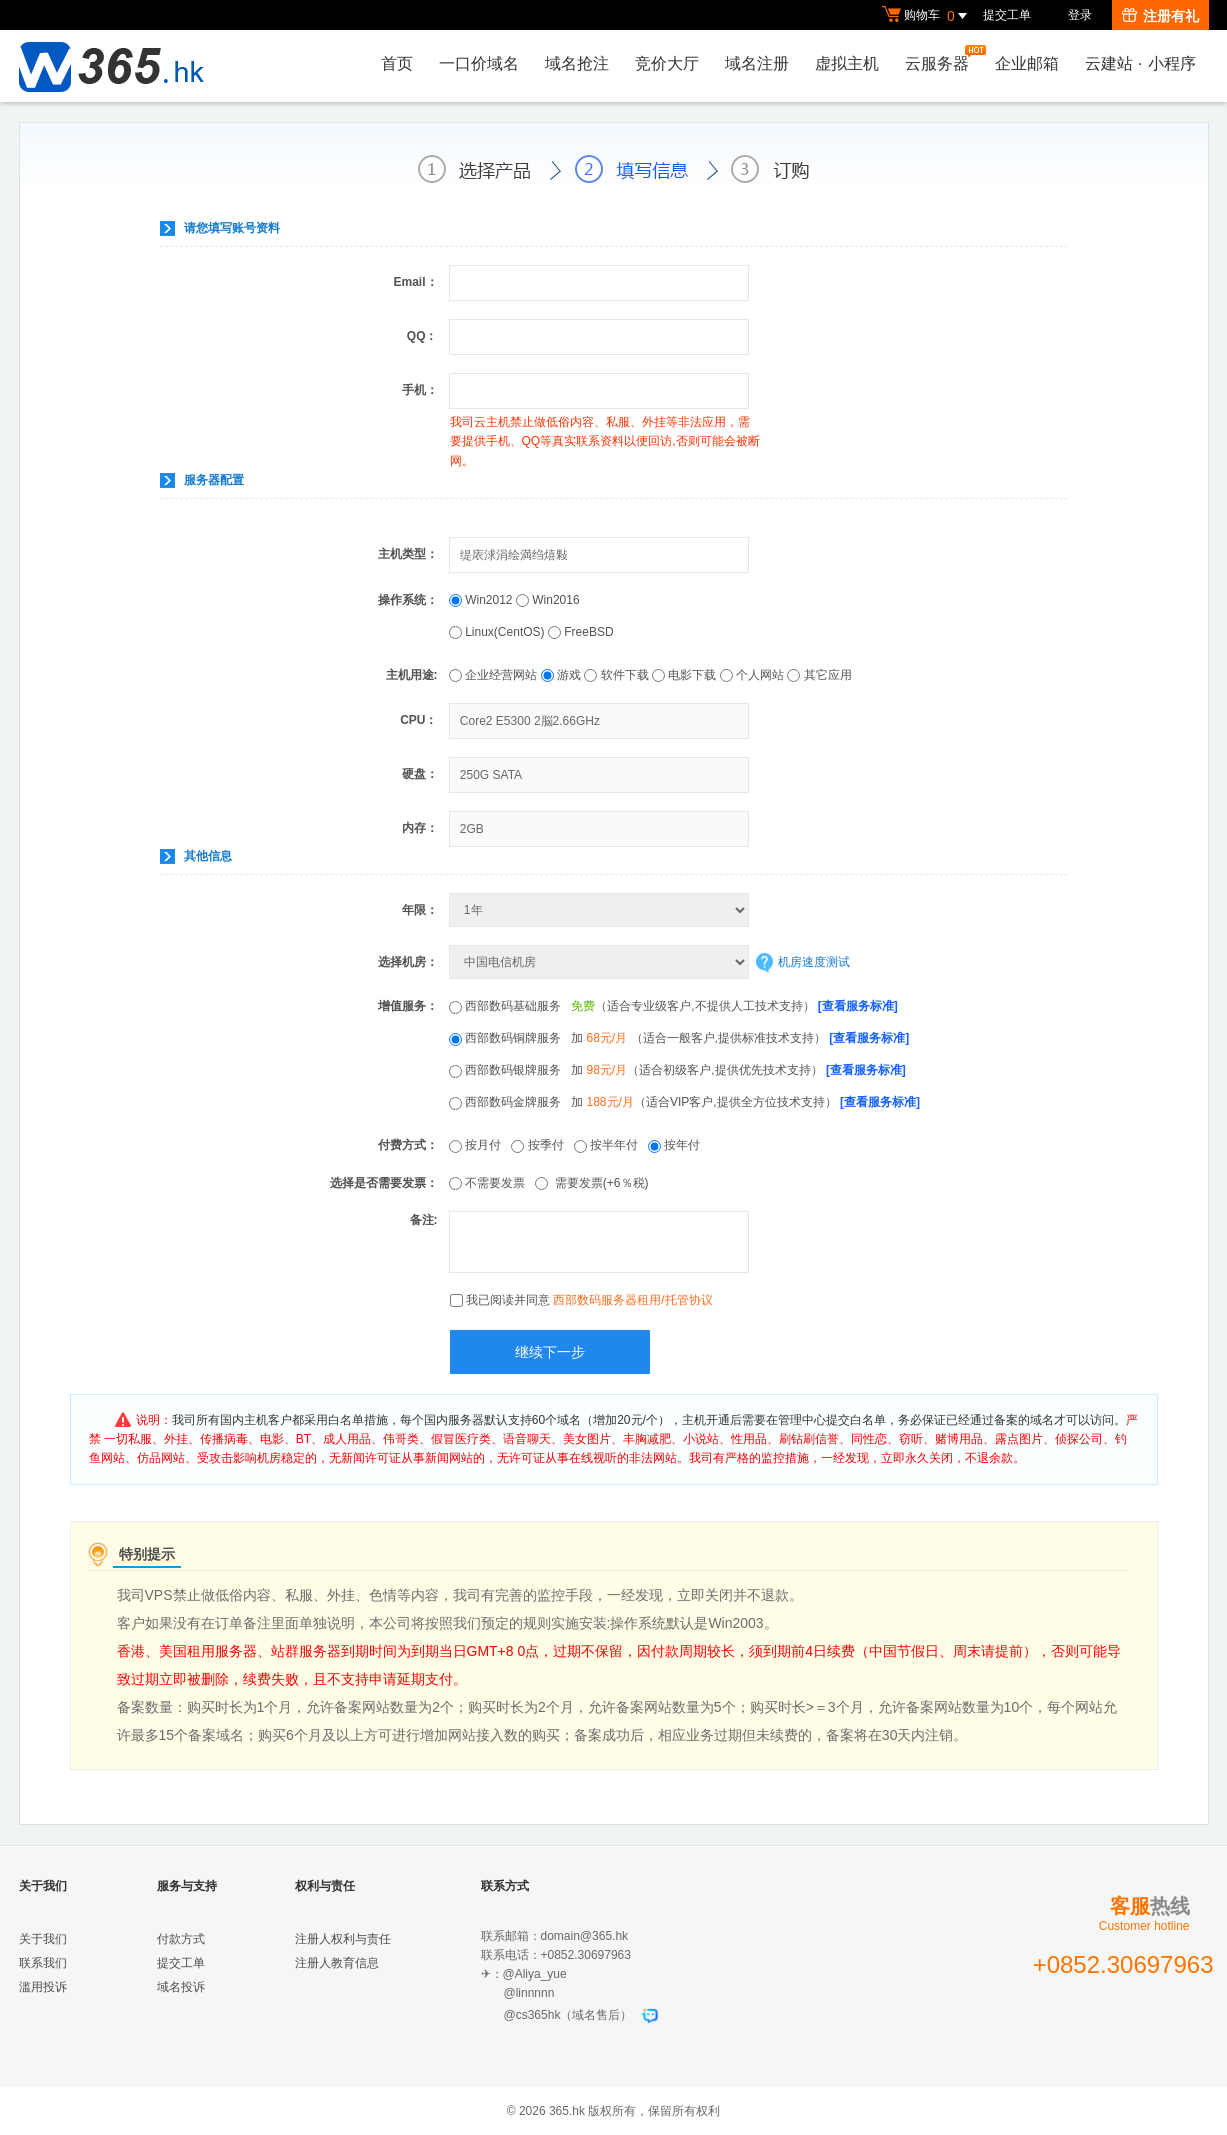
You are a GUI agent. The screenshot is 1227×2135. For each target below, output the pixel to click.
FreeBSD (581, 632)
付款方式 (181, 1939)
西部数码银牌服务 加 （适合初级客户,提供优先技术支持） (677, 1070)
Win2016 (548, 600)
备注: (424, 1220)
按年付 (677, 1145)
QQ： (422, 336)
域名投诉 (181, 1987)
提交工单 (1007, 15)
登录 (1080, 15)
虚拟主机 (847, 63)
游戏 (561, 675)
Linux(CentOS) (498, 632)
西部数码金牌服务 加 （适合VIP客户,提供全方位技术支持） (684, 1102)
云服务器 (942, 58)
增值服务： (408, 1006)
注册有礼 (1160, 16)
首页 (397, 63)
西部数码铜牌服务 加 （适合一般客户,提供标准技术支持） (679, 1038)
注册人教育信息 (337, 1963)
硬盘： (420, 774)
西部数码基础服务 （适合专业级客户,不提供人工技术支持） (673, 1006)
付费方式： (408, 1145)
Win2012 (482, 600)
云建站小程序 (1140, 63)
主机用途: (412, 675)
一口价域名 (479, 63)
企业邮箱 (1027, 63)
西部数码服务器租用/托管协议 (632, 1300)
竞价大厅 (667, 63)
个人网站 (752, 675)
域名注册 (757, 63)
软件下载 (616, 675)
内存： (420, 828)
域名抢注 (577, 63)
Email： (415, 282)
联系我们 (43, 1963)
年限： (420, 910)
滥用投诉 (43, 1987)
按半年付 (611, 1145)
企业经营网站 (493, 675)
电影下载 (684, 675)
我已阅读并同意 (589, 1300)
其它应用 (819, 675)
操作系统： (408, 600)
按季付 (542, 1145)
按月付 (480, 1145)
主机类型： (408, 554)
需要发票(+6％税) (595, 1183)
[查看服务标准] (858, 1006)
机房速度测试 (814, 962)
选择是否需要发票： (384, 1183)
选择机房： (408, 962)
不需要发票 (492, 1183)
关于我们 (43, 1939)
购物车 (927, 16)
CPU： (418, 720)
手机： (420, 390)
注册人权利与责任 (343, 1939)
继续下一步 (550, 1352)
